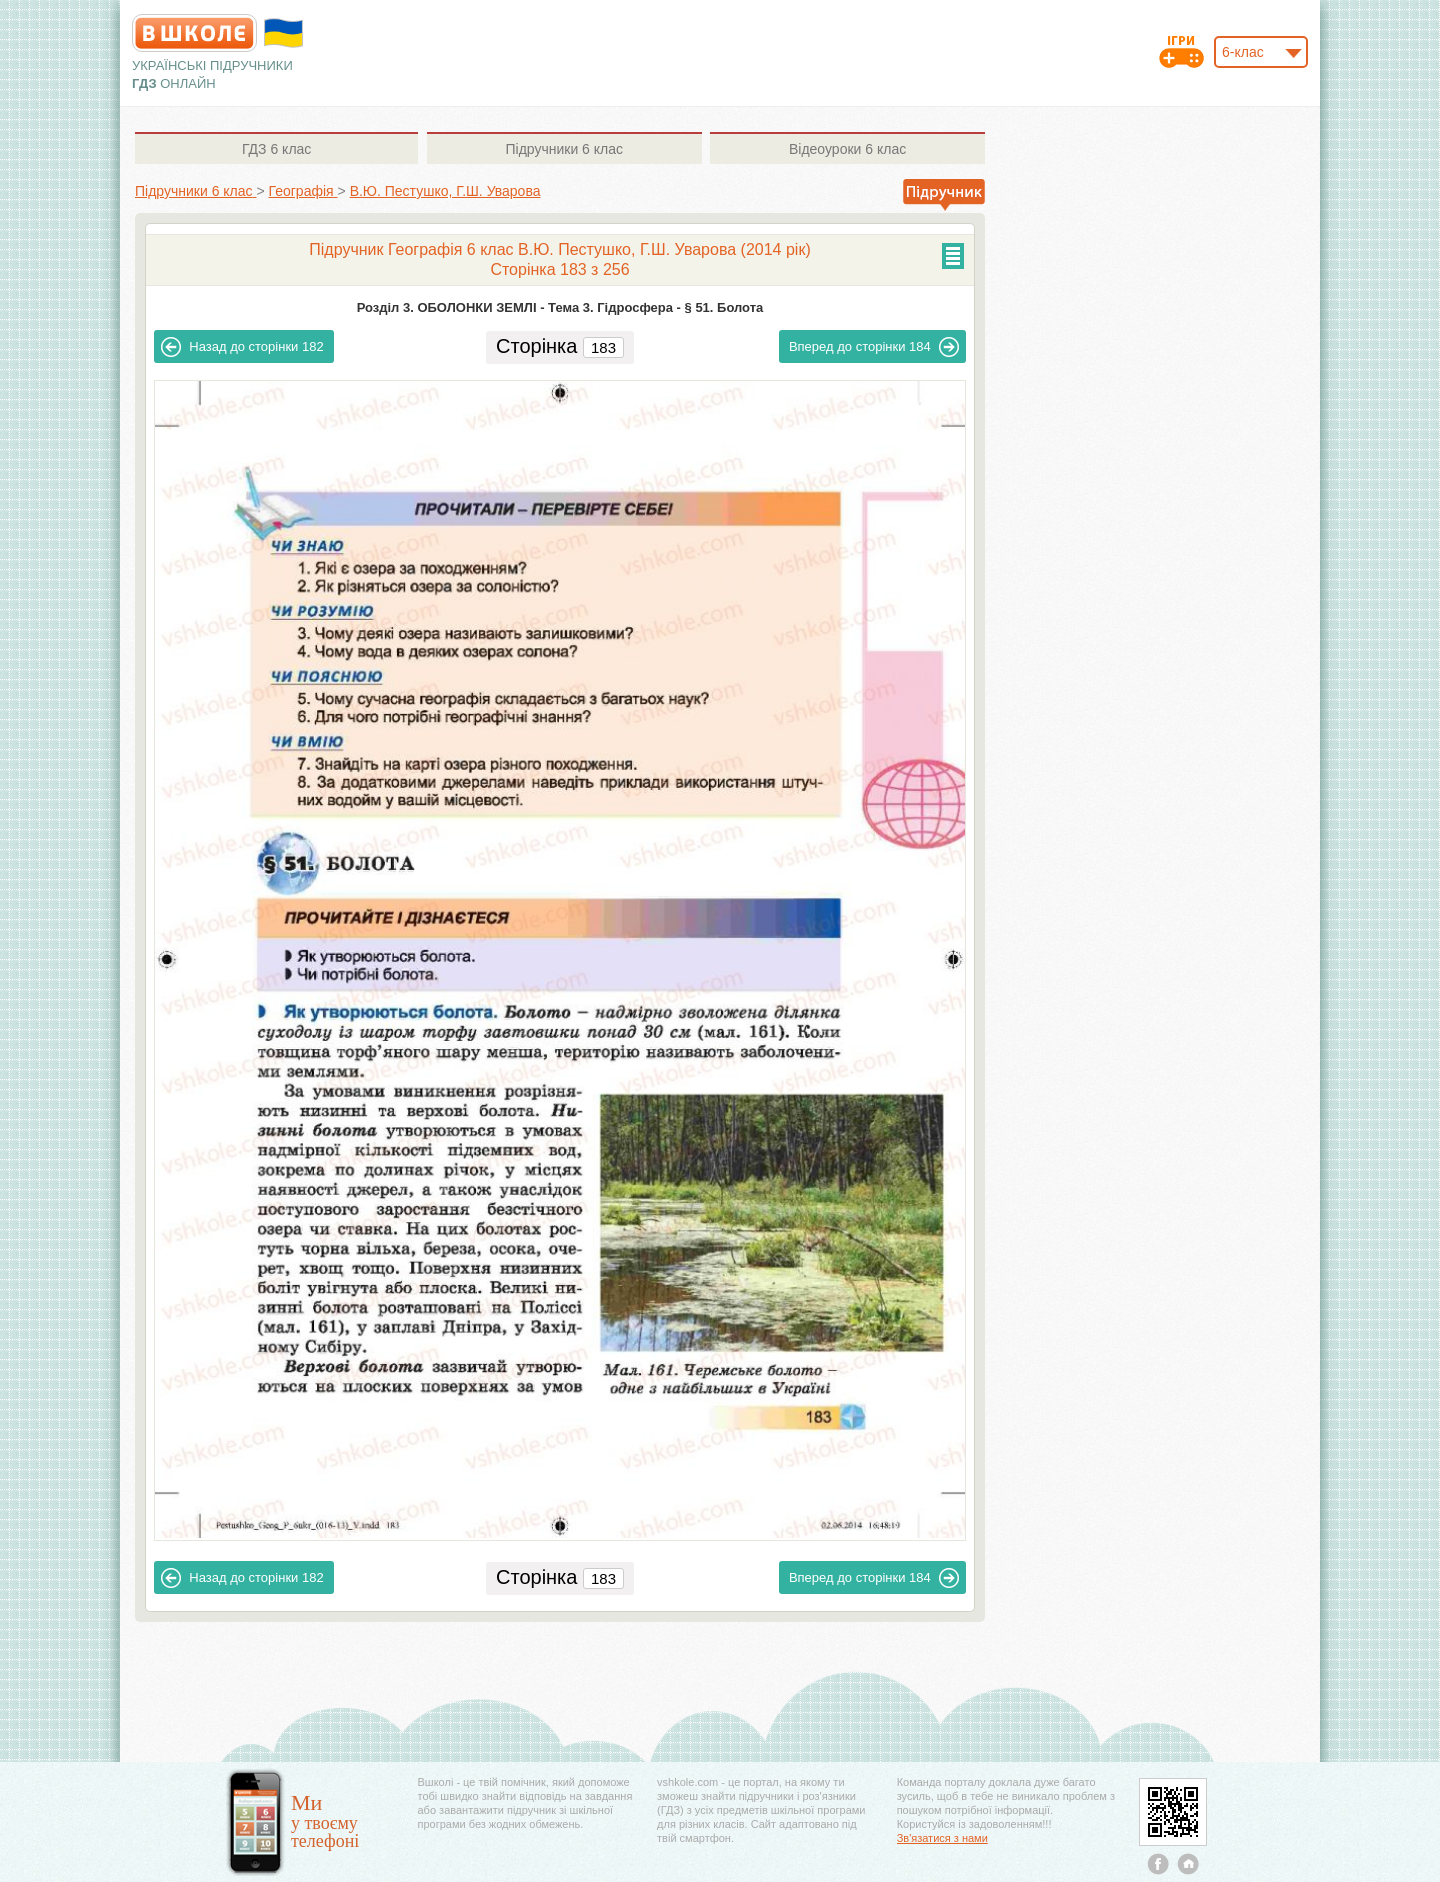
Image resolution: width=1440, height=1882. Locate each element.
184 (874, 347)
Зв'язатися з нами (942, 1838)
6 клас (276, 149)
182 (242, 347)
